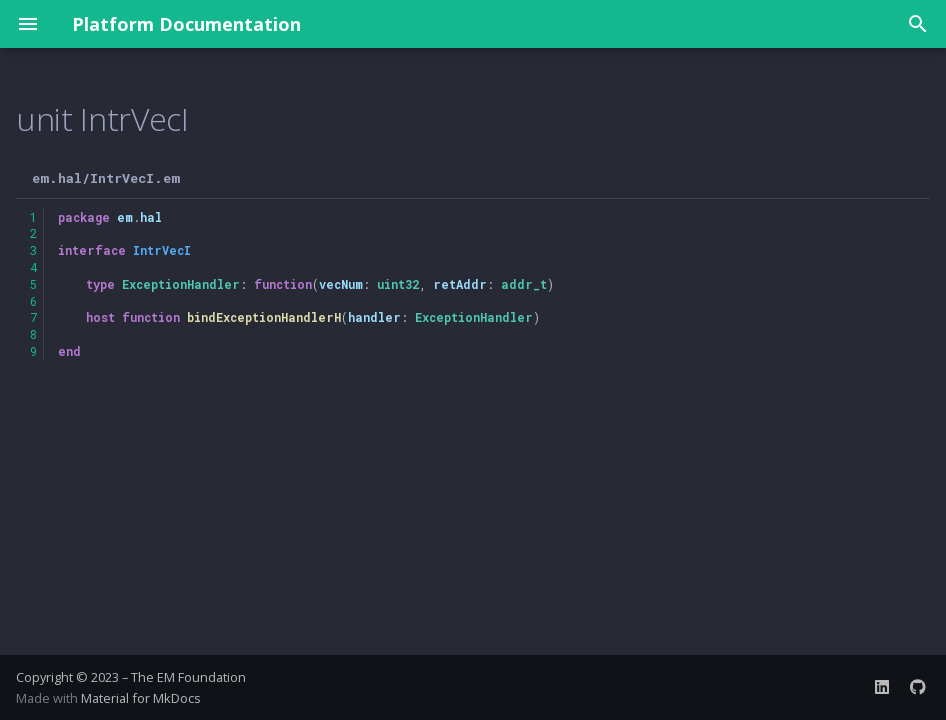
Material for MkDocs (141, 698)
